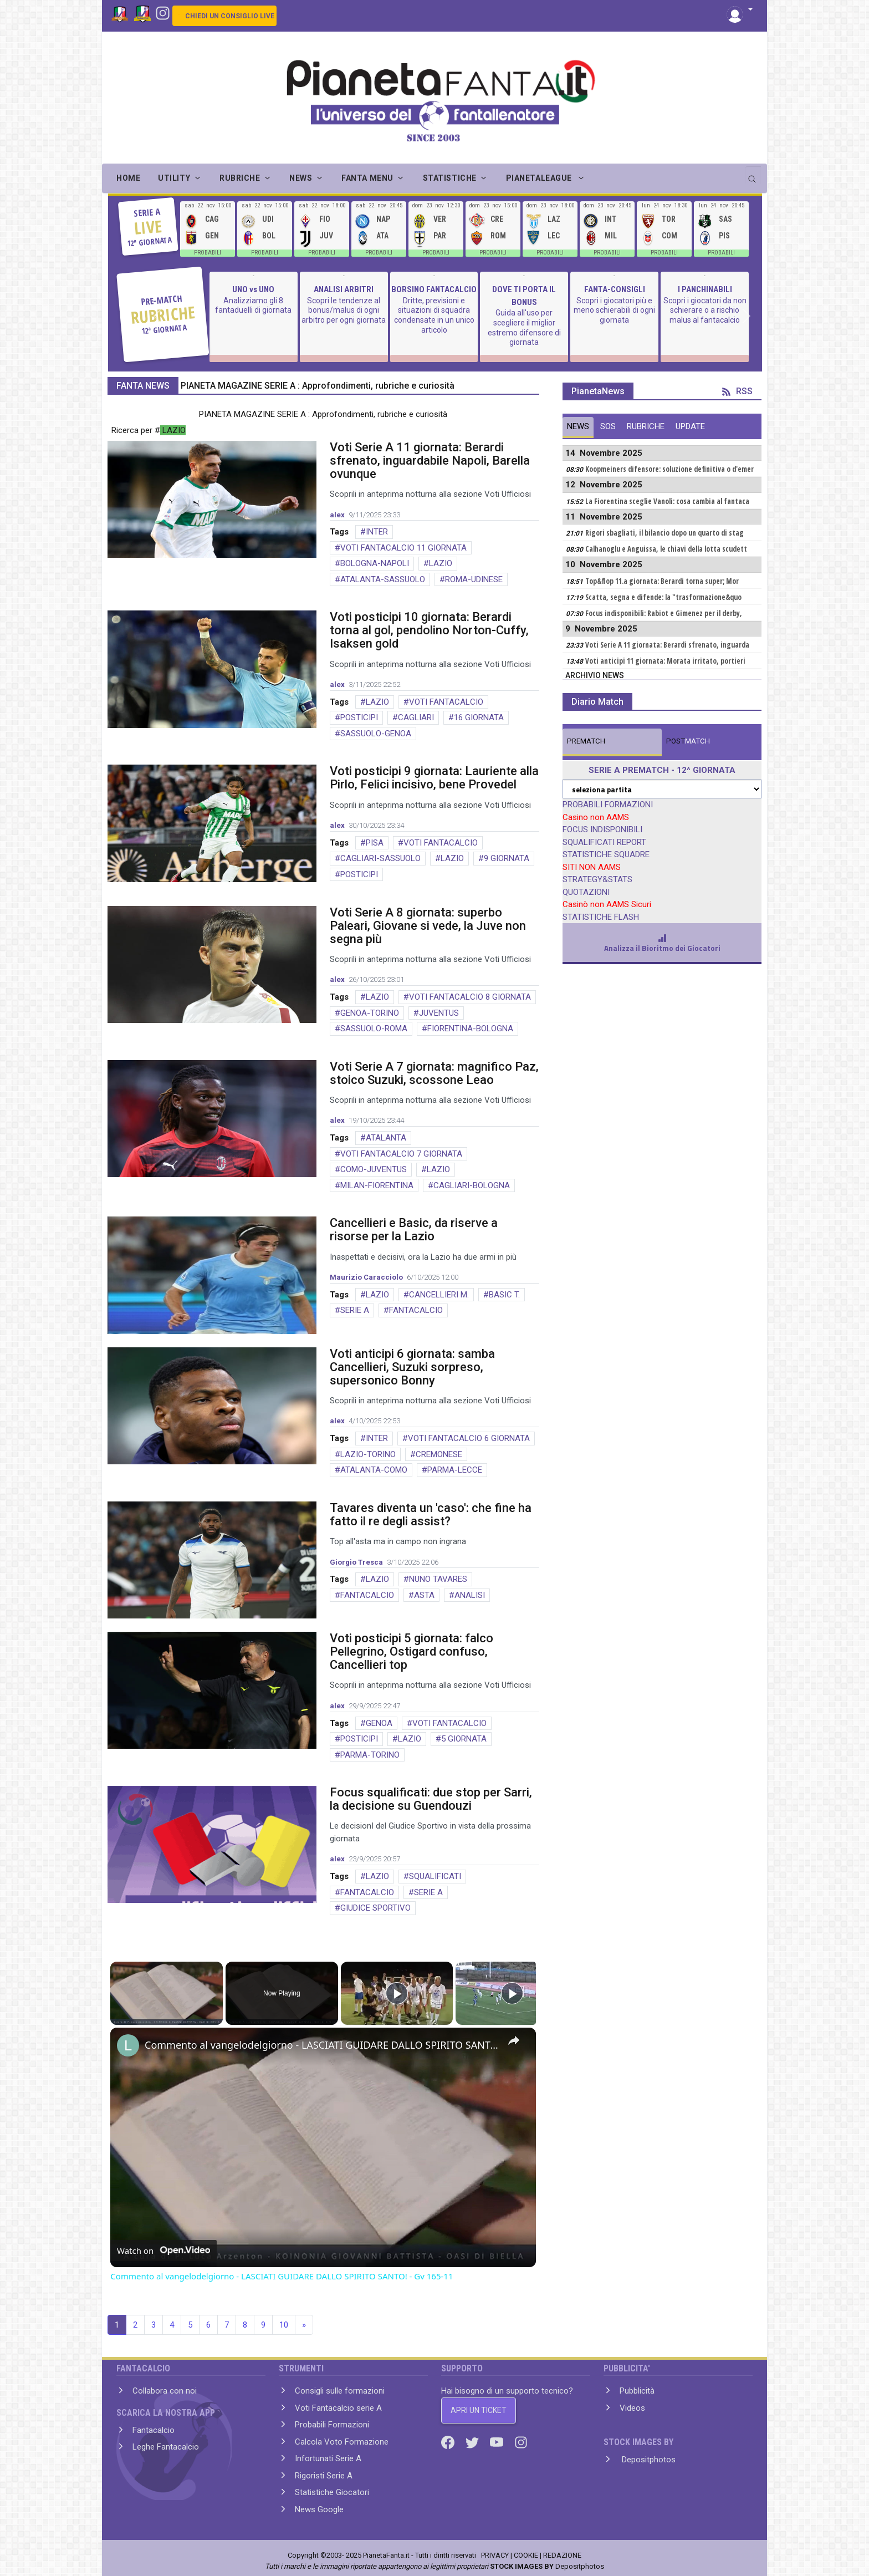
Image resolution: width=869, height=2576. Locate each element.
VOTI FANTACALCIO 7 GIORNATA (401, 1154)
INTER (377, 532)
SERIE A (354, 1310)
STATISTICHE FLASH (601, 917)
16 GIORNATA (479, 717)
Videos (632, 2408)
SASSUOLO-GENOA (375, 734)
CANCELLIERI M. (439, 1295)
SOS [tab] (608, 426)
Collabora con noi (164, 2391)
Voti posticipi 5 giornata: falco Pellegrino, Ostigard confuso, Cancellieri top (411, 1651)
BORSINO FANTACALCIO (434, 289)
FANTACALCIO (416, 1310)
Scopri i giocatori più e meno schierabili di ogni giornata (614, 310)
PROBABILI (207, 252)
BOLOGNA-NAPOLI (374, 563)
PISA (375, 843)
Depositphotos (648, 2460)
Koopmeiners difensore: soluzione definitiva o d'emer (669, 469)
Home (128, 178)
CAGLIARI (416, 717)
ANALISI (469, 1595)
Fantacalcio (153, 2430)
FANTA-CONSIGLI (614, 289)
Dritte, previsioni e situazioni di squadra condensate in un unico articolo (434, 315)
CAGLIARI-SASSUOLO (380, 858)
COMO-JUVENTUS (373, 1169)
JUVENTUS (439, 1013)
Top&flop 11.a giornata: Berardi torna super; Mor (662, 581)
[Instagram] (162, 12)
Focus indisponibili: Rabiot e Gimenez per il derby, (663, 613)
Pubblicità (637, 2391)
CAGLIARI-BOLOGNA (471, 1185)
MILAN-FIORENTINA (376, 1185)
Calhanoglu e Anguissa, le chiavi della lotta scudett (666, 549)
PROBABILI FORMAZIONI (608, 805)
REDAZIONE (562, 2555)
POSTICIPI (359, 717)
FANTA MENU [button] (367, 178)
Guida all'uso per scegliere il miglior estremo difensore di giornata (524, 327)
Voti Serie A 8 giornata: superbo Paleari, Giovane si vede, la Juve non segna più (428, 925)
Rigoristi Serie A (323, 2476)
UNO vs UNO (253, 289)
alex (337, 515)
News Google (319, 2509)
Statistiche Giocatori (332, 2492)
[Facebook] (449, 2442)
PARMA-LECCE (454, 1470)
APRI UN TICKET (479, 2410)
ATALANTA (386, 1138)
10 (283, 2325)
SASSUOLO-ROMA (373, 1029)
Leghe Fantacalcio (165, 2447)
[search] (753, 175)
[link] (128, 2045)
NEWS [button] (300, 178)
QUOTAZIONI (586, 892)
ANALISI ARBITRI (344, 289)
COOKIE (526, 2555)
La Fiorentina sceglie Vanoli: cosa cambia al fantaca (667, 501)
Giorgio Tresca (356, 1562)
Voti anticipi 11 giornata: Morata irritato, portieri (665, 661)
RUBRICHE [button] (239, 178)
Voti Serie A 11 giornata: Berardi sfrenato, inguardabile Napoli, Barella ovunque (430, 460)
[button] (739, 10)
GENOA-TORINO (369, 1013)
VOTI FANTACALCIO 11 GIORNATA (403, 548)
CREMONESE (439, 1454)
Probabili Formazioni (332, 2425)
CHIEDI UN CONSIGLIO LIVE (229, 16)
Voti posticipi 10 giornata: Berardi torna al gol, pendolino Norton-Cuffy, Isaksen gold (429, 630)
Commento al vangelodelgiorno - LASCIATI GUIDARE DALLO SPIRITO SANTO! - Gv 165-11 (321, 2044)
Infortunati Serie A (328, 2458)
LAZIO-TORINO (368, 1454)
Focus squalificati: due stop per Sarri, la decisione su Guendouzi (431, 1799)
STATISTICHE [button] (450, 178)
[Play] (397, 1993)
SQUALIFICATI (435, 1876)
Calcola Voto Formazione (342, 2442)
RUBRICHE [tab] (645, 426)
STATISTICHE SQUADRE (606, 854)
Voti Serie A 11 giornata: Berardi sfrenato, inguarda (667, 645)
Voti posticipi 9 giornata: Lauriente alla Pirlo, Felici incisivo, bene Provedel (434, 777)
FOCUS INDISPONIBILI (602, 829)
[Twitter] (473, 2442)
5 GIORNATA (464, 1739)
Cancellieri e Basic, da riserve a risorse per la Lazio (414, 1229)
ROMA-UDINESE (474, 579)
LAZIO (440, 563)
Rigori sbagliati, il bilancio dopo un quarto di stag (664, 533)
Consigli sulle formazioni (340, 2391)
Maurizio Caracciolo (366, 1277)
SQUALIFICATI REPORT (604, 842)
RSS (737, 391)
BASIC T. (504, 1295)
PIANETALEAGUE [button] (540, 178)
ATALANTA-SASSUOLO (382, 579)
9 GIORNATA (506, 858)
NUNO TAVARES (438, 1579)
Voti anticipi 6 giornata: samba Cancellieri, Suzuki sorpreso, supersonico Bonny (412, 1367)
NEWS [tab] (578, 426)
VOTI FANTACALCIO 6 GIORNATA (469, 1438)
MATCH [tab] (586, 741)
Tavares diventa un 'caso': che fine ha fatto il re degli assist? (430, 1514)
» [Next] (304, 2325)
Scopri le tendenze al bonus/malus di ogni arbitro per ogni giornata (343, 310)
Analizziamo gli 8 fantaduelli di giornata (253, 305)
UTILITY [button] (174, 178)
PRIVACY (495, 2555)
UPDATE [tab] (690, 426)
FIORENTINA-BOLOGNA (470, 1029)
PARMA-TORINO (370, 1755)
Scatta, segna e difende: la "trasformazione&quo (663, 597)
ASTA (424, 1595)
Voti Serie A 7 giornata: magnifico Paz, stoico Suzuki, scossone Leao (434, 1073)
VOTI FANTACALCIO (446, 702)
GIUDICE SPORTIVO (375, 1908)
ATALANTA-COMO (373, 1470)
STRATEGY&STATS (597, 879)
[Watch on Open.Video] (163, 2250)
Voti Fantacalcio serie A (338, 2408)
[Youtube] (497, 2442)
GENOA (379, 1723)
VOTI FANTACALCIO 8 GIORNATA (470, 997)
